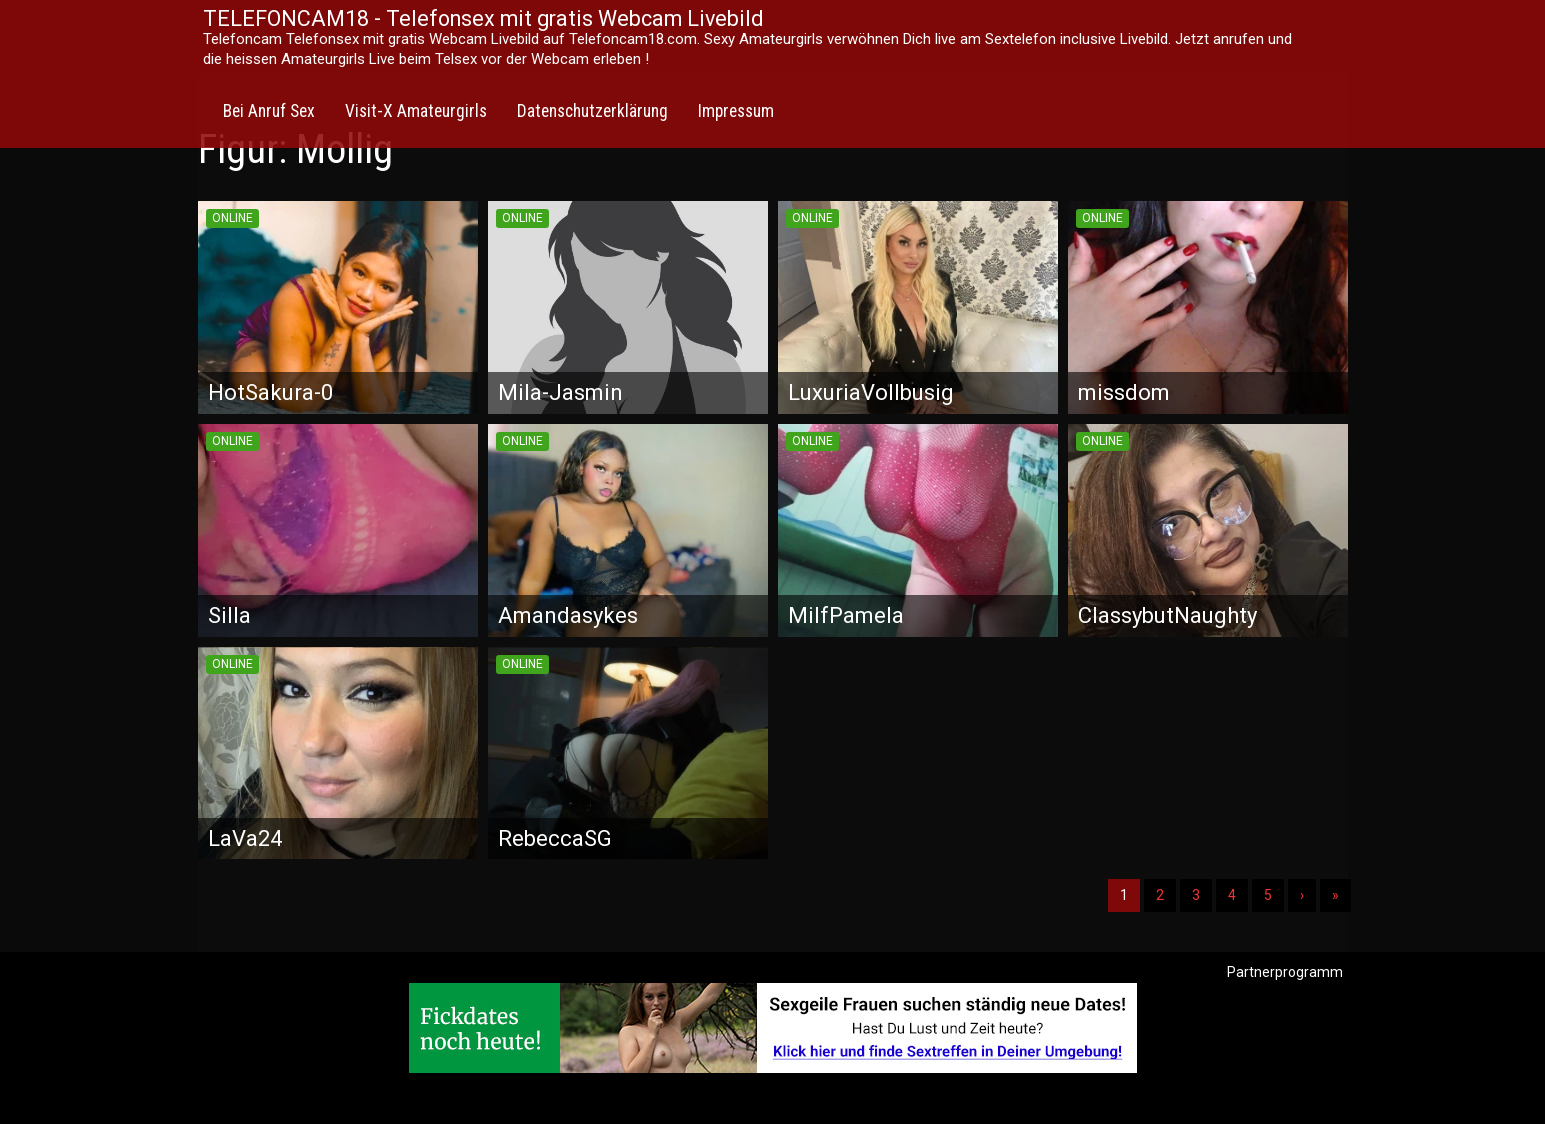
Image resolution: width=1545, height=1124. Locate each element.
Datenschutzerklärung (592, 111)
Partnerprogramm (1285, 972)
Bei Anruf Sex (269, 111)
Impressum (736, 111)
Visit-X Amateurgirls (416, 111)
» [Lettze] (1335, 895)
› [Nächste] (1302, 895)
